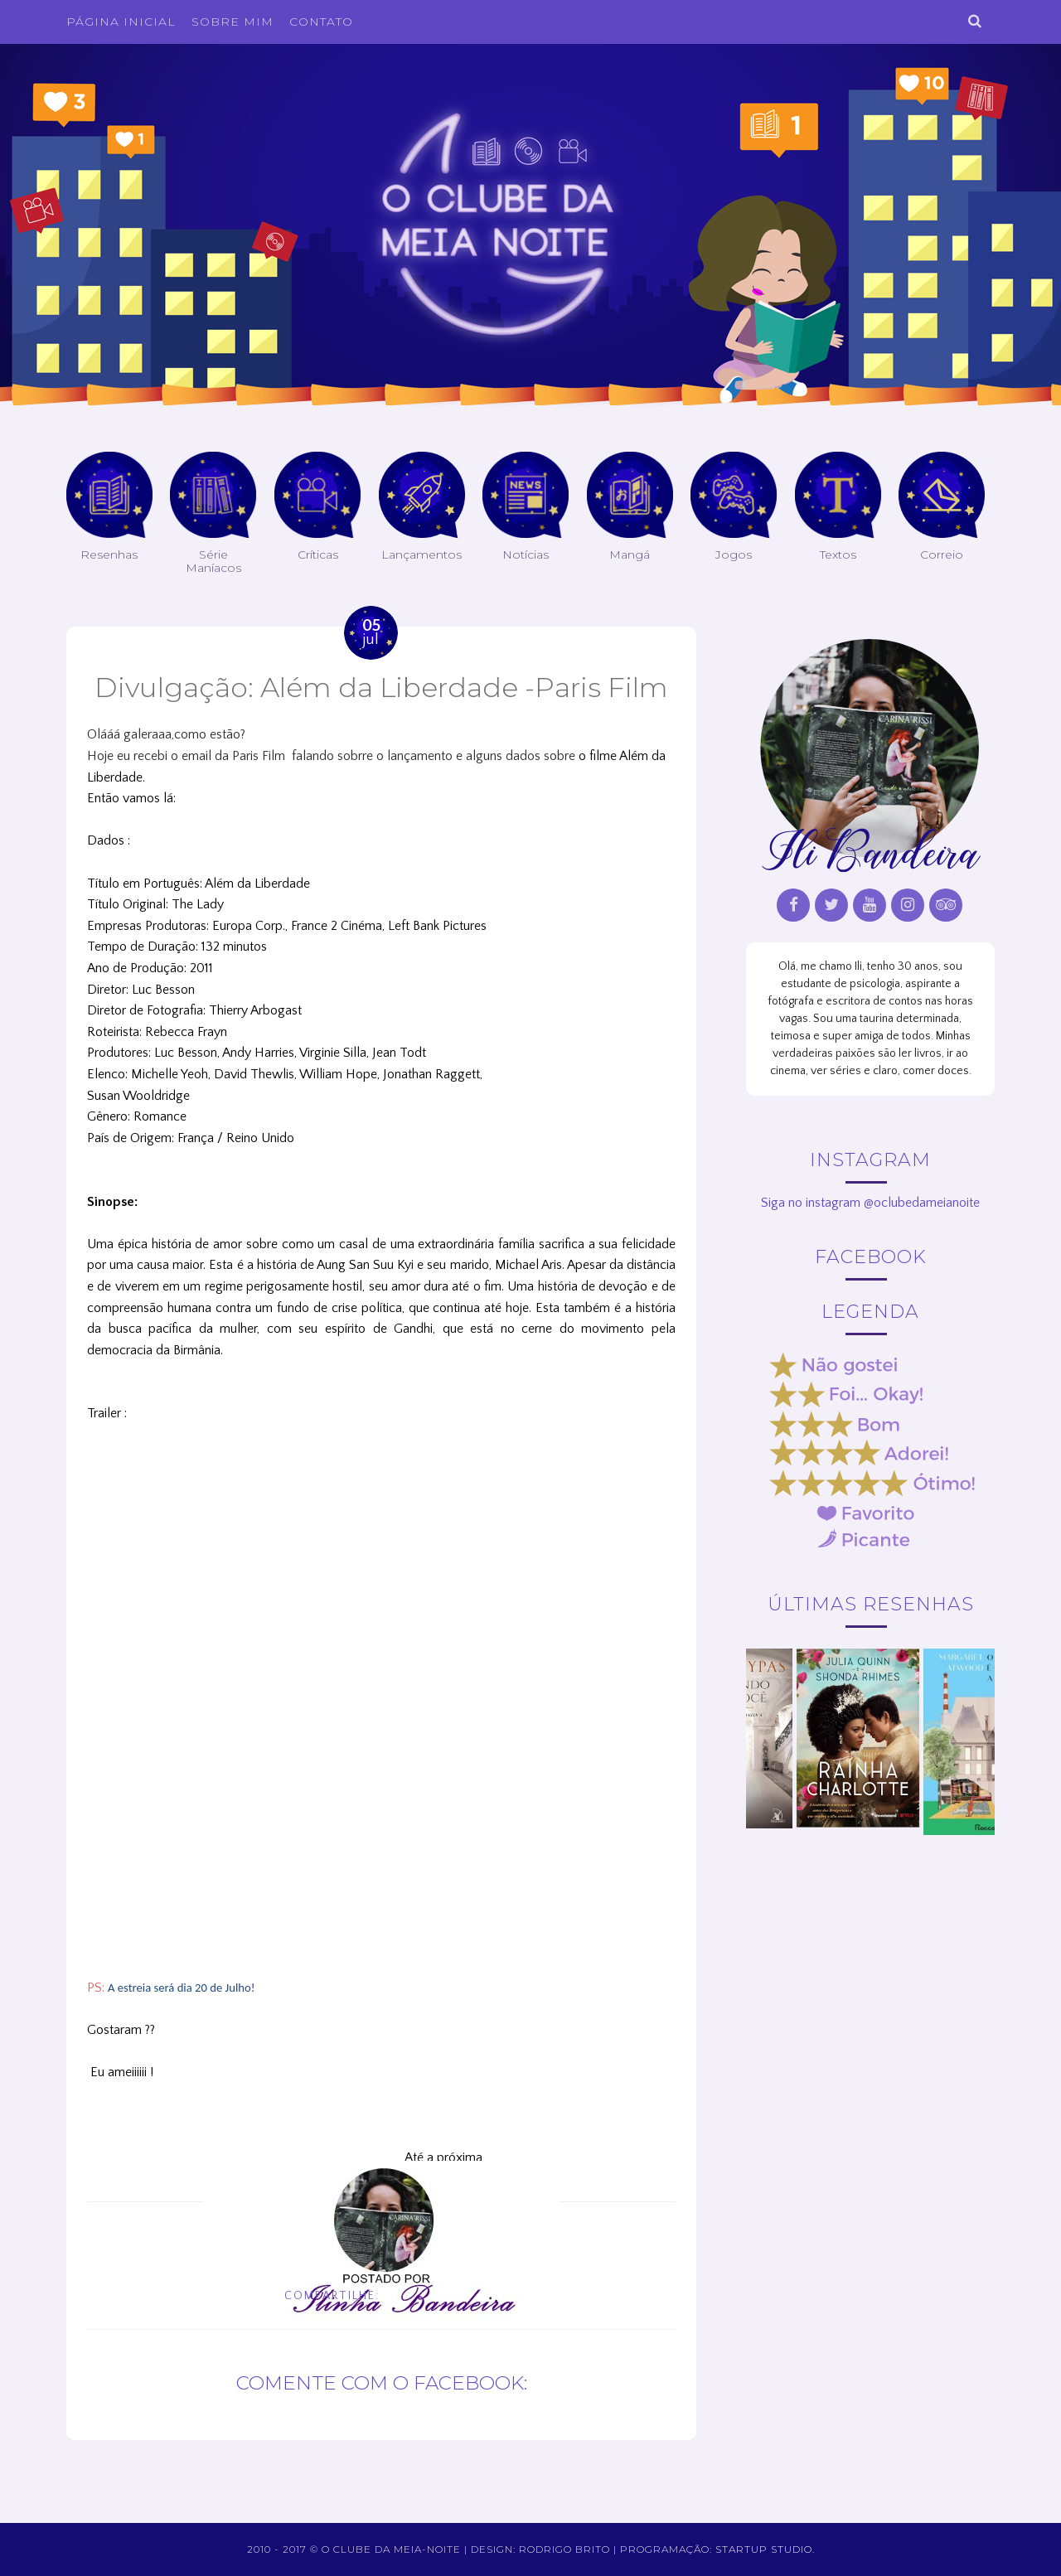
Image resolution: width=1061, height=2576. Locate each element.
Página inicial (121, 21)
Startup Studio (763, 2549)
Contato (321, 21)
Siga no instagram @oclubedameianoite (870, 1202)
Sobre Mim (232, 21)
